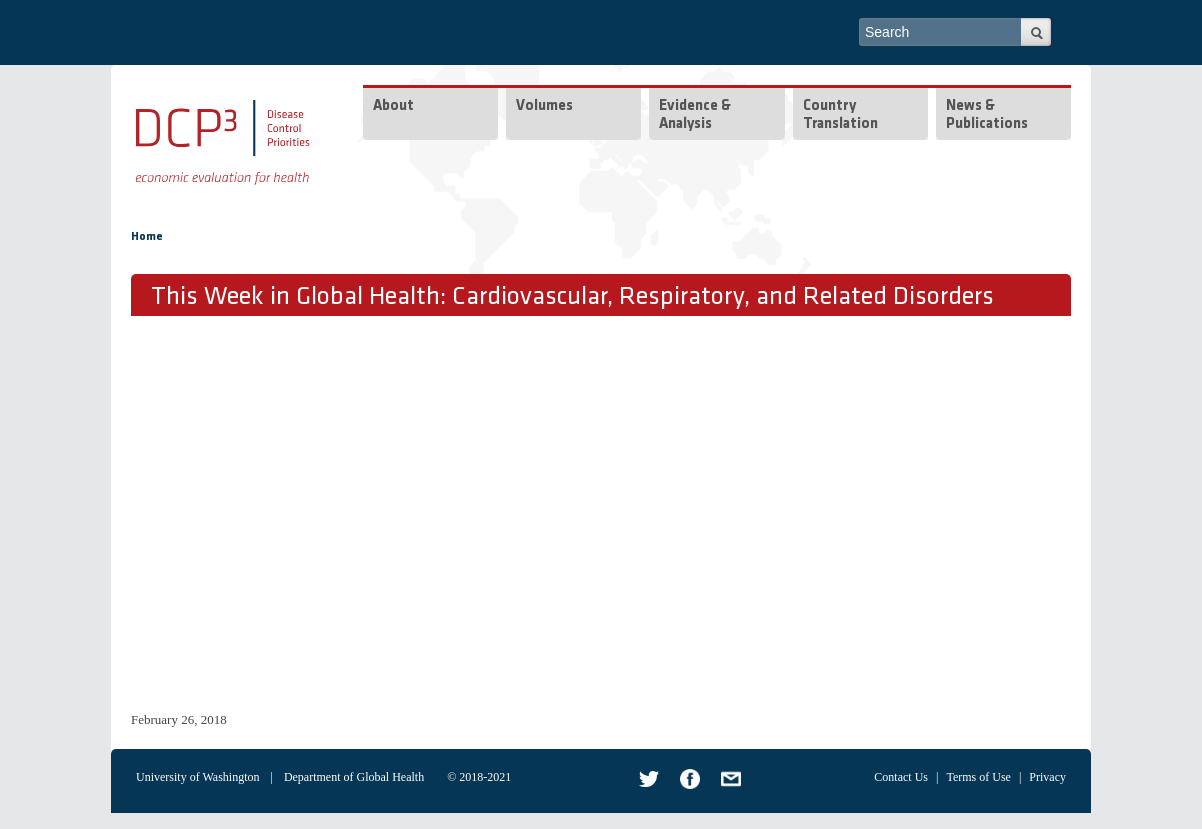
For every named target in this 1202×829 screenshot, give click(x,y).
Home (147, 237)
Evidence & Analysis (695, 115)
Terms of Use (978, 777)
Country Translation (840, 115)
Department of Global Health (354, 777)
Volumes (544, 106)
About (393, 106)
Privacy (1047, 777)
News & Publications (987, 115)
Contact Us (901, 777)
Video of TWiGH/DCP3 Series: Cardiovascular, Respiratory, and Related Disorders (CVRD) (451, 511)
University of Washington (197, 777)
